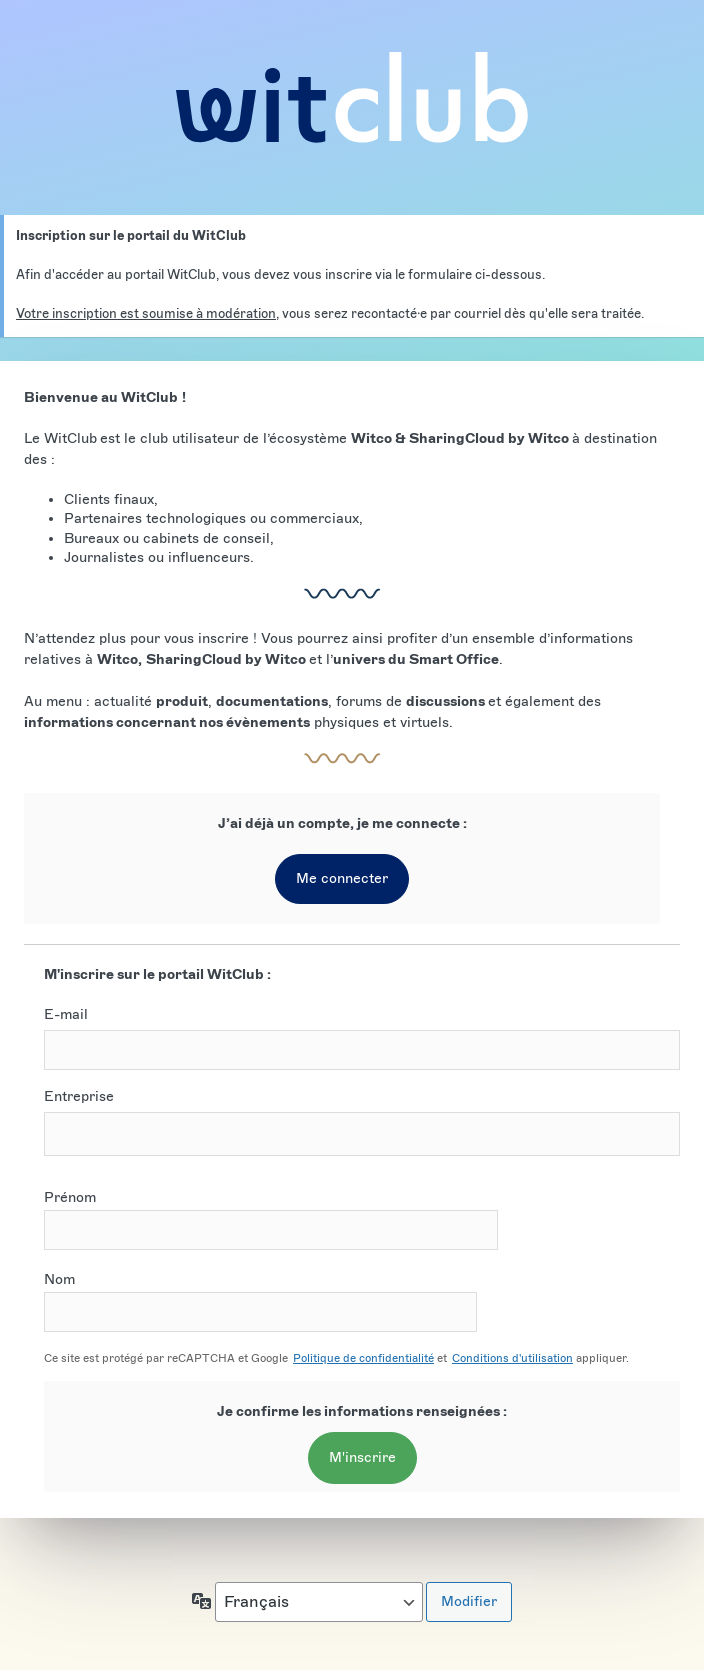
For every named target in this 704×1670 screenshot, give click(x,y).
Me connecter (342, 878)
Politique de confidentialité (363, 1358)
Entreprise (79, 1096)
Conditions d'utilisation (512, 1358)
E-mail (66, 1014)
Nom (260, 1301)
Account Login (352, 97)
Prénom (271, 1219)
